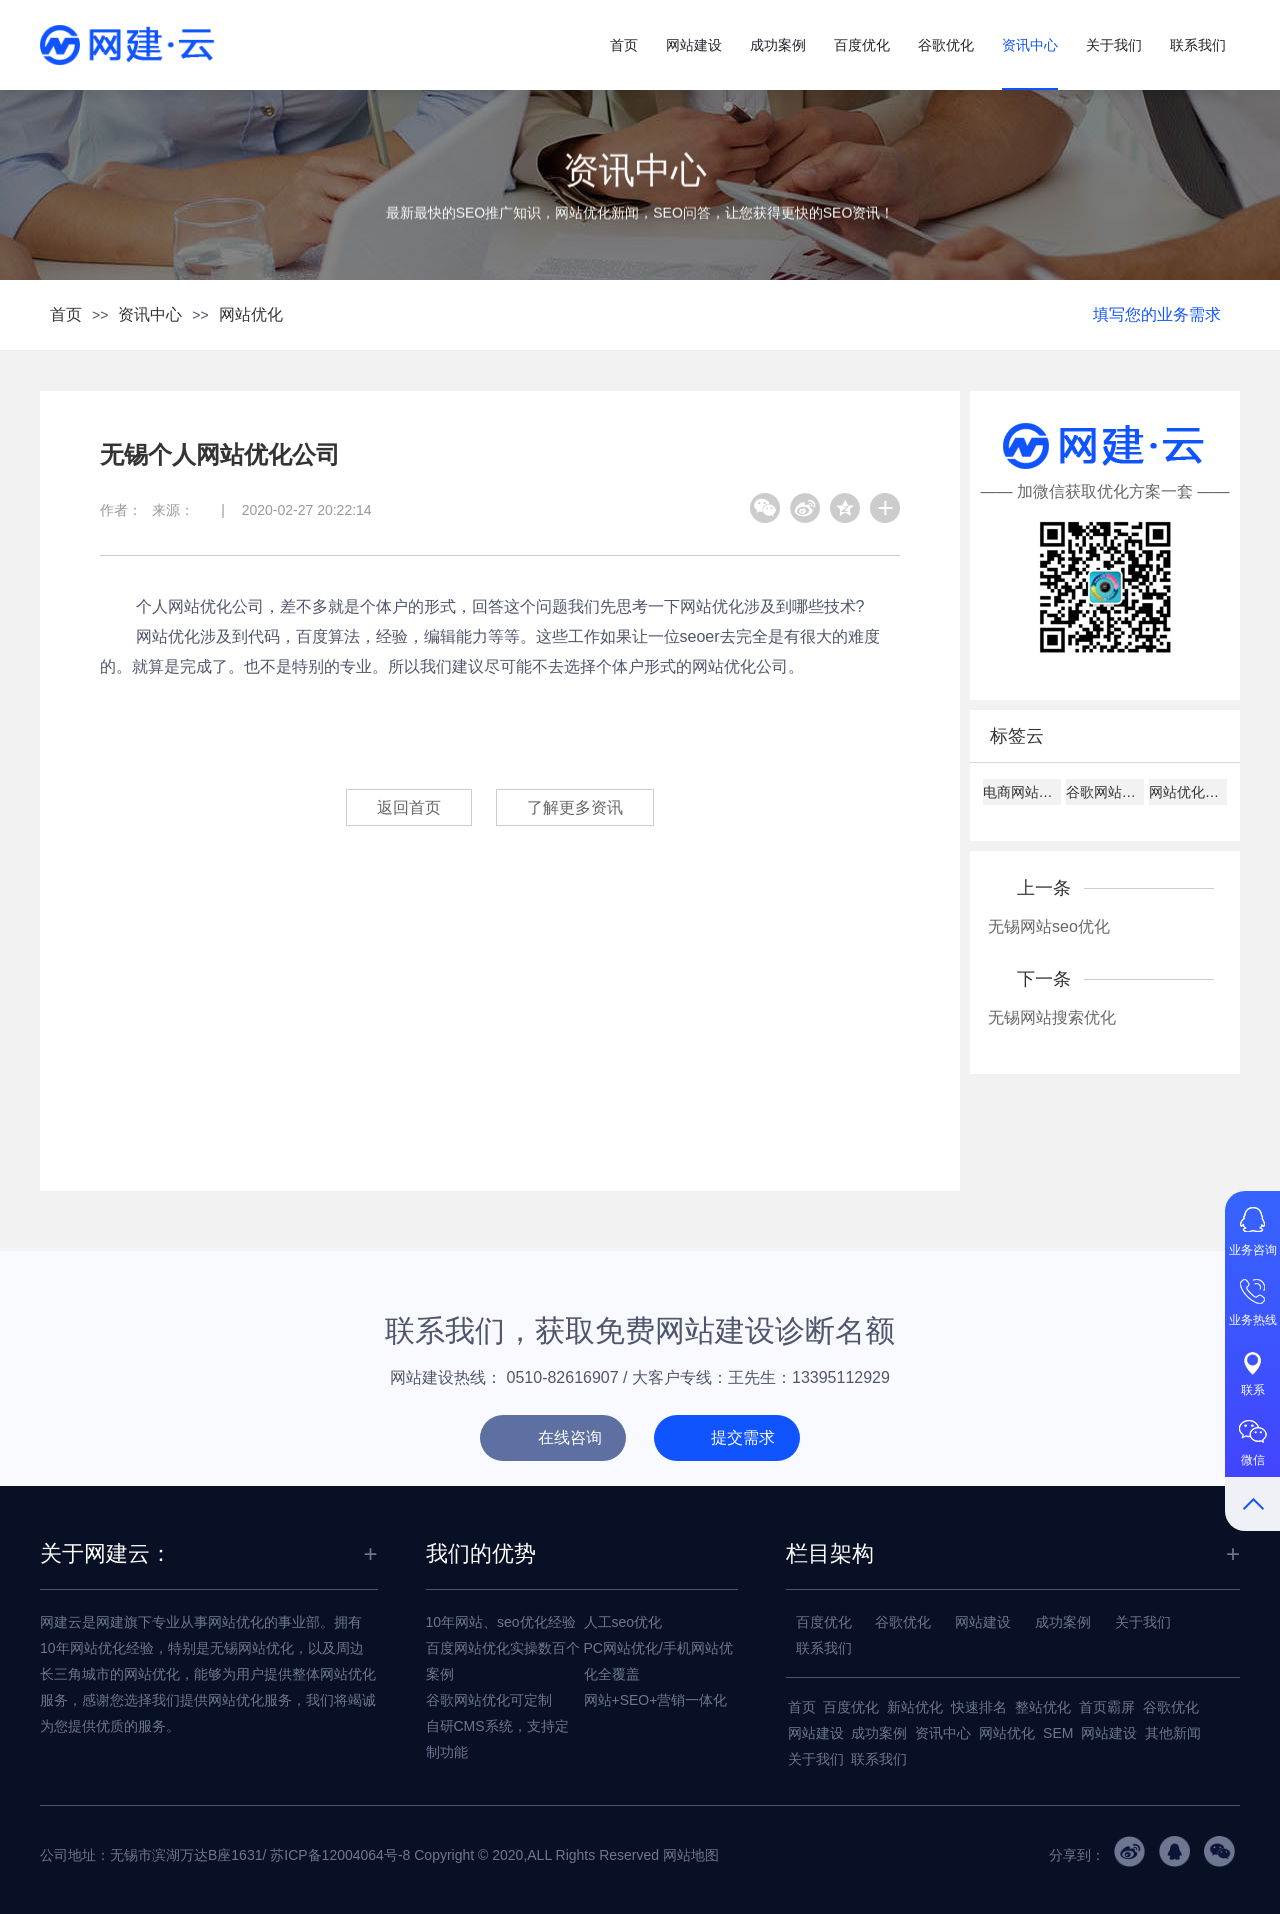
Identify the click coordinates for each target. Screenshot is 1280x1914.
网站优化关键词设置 (1188, 792)
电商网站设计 (1022, 792)
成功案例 (778, 45)
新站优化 (915, 1707)
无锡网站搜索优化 (1052, 1017)
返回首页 (409, 807)
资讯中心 (1030, 45)
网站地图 (691, 1855)
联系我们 (1198, 45)
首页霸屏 (1107, 1707)
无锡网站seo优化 (1049, 926)
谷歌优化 (946, 45)
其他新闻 (1173, 1733)
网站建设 (694, 45)
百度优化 (862, 45)
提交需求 (743, 1437)
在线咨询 (570, 1437)
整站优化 (1043, 1707)
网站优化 (251, 314)
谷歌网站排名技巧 (1105, 792)
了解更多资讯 (575, 807)
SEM (1058, 1733)
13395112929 (841, 1377)
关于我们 (1114, 45)
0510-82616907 (563, 1377)
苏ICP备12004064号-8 (340, 1855)
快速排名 (979, 1707)
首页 (624, 45)
